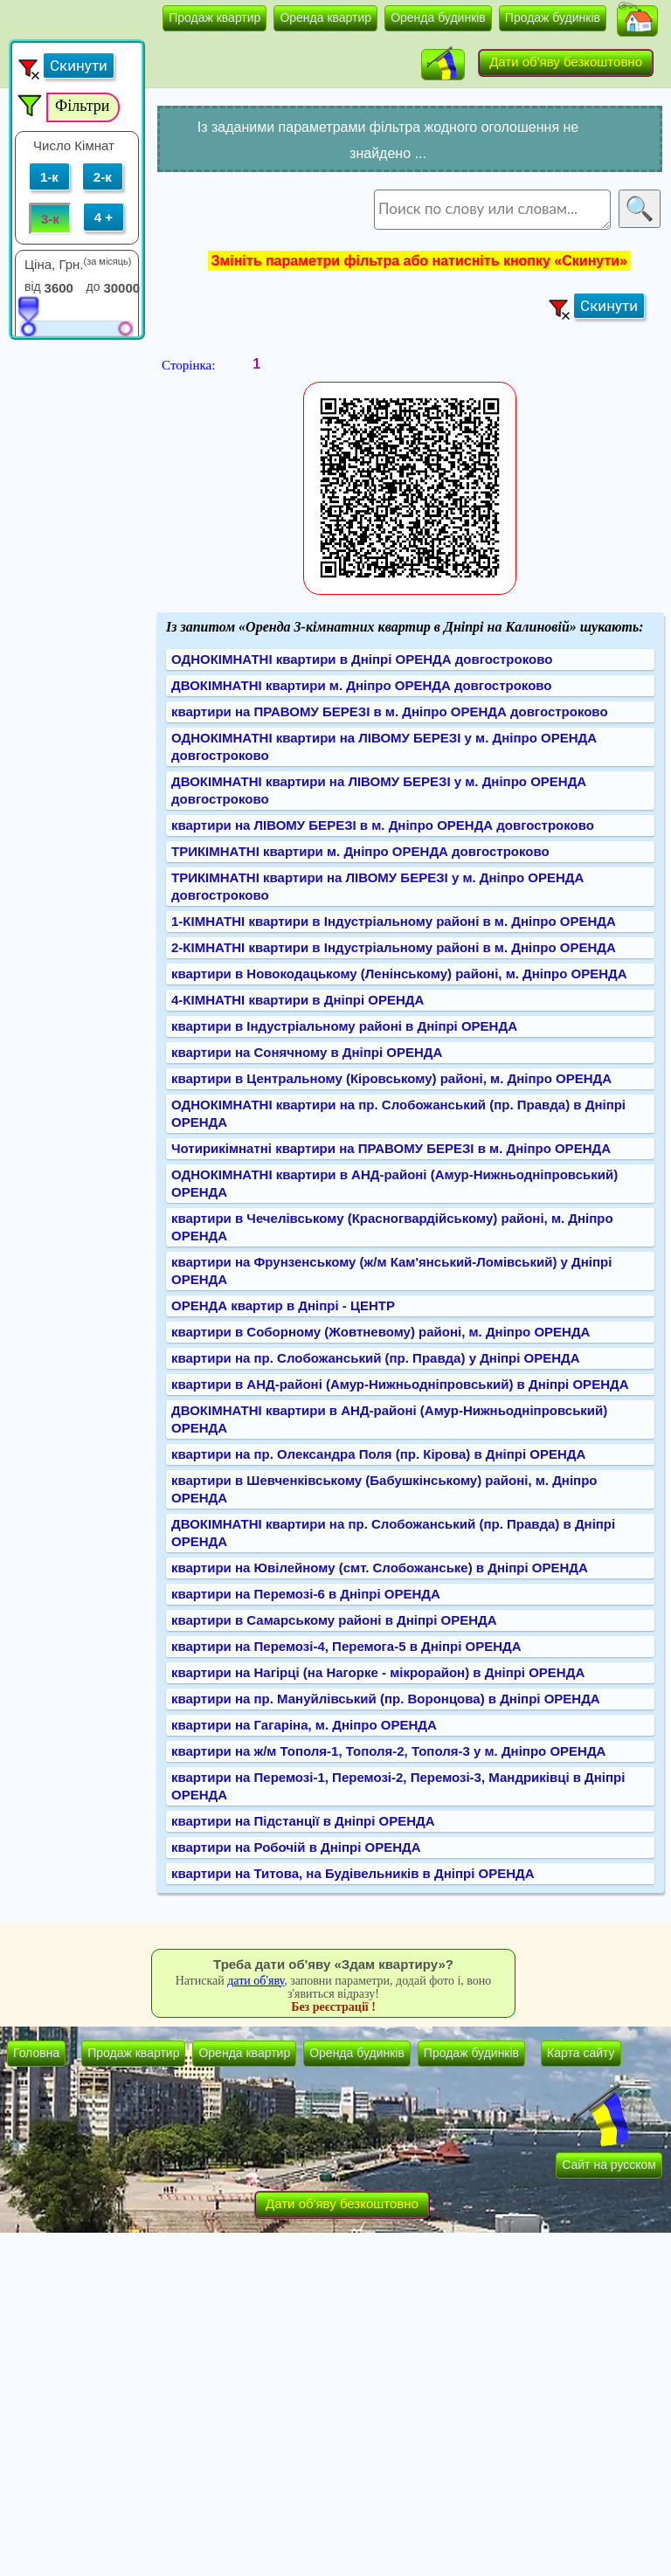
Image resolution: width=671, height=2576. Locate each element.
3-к (50, 218)
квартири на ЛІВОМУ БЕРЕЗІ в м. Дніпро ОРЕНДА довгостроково (382, 825)
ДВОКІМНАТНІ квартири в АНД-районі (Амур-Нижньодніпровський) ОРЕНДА (389, 1419)
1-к (49, 176)
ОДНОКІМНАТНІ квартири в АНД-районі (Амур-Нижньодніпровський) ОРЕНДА (394, 1183)
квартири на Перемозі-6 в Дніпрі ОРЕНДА (305, 1593)
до (93, 287)
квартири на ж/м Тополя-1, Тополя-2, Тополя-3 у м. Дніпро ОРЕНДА (388, 1751)
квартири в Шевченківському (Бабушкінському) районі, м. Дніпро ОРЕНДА (384, 1489)
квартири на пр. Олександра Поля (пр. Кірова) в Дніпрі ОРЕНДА (378, 1454)
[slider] (28, 315)
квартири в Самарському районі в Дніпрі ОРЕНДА (334, 1620)
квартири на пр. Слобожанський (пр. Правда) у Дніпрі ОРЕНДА (375, 1357)
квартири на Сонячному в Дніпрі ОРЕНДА (306, 1052)
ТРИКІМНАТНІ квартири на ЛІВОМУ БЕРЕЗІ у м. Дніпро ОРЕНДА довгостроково (377, 886)
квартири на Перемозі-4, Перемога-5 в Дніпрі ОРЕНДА (346, 1646)
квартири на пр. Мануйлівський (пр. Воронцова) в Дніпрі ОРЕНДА (385, 1698)
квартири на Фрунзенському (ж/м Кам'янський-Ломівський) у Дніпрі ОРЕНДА (391, 1270)
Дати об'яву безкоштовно (565, 61)
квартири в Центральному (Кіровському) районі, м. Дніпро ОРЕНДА (391, 1078)
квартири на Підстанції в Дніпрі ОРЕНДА (303, 1820)
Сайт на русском (609, 2165)
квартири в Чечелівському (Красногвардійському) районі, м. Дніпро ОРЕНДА (392, 1227)
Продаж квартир (214, 17)
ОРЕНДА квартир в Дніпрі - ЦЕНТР (283, 1305)
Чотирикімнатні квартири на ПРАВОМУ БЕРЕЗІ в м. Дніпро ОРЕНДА (391, 1148)
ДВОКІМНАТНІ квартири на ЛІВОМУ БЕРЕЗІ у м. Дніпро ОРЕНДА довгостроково (378, 790)
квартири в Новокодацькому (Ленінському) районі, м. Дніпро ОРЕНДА (399, 973)
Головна (36, 2053)
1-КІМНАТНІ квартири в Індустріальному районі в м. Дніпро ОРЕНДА (393, 921)
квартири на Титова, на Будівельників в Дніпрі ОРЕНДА (353, 1873)
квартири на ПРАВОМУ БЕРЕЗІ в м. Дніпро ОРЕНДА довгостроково (389, 711)
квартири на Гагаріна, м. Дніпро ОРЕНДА (304, 1724)
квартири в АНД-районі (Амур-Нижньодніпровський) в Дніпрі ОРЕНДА (399, 1384)
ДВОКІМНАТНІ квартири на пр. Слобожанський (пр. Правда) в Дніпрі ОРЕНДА (393, 1532)
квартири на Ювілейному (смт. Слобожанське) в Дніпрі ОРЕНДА (379, 1567)
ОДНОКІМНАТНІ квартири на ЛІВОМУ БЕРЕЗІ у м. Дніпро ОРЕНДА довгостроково (384, 746)
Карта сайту (581, 2053)
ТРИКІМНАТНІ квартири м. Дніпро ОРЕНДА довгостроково (360, 851)
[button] (637, 21)
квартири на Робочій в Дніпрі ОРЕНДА (296, 1847)
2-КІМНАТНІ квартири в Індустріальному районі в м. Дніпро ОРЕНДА (393, 947)
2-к (102, 176)
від (32, 287)
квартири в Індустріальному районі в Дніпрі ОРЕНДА (344, 1026)
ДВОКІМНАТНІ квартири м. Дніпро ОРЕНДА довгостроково (361, 685)
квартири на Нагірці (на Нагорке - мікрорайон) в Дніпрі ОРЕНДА (378, 1672)
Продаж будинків (552, 17)
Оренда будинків (438, 17)
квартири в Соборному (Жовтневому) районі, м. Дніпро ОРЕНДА (380, 1331)
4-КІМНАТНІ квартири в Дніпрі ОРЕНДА (297, 999)
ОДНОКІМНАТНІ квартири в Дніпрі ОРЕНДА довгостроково (361, 659)
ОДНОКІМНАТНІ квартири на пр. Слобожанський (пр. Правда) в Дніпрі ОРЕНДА (398, 1113)
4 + (103, 217)
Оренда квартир (325, 17)
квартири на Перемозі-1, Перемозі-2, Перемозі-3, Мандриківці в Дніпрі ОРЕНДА (398, 1786)
